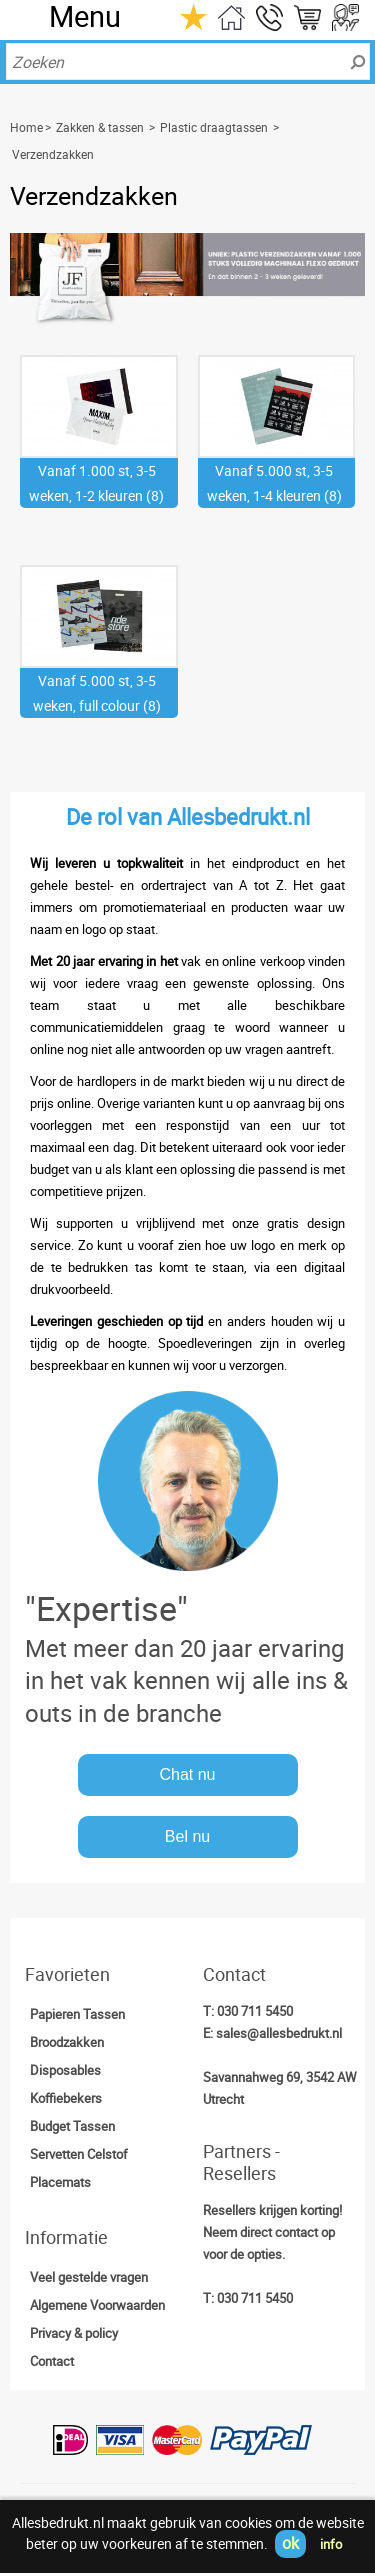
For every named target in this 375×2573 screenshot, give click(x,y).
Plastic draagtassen (214, 127)
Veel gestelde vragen (89, 2277)
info (331, 2544)
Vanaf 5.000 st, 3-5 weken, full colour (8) (97, 693)
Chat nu (187, 1774)
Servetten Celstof (79, 2154)
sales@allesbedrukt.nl (279, 2033)
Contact (52, 2361)
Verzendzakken (53, 154)
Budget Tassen (72, 2126)
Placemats (60, 2182)
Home (26, 127)
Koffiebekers (66, 2098)
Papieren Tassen (77, 2014)
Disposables (65, 2070)
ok (290, 2543)
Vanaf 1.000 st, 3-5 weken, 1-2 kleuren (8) (96, 483)
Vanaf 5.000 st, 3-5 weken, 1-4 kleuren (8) (274, 483)
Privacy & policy (74, 2333)
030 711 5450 (255, 2011)
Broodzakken (67, 2042)
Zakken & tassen (100, 127)
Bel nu (187, 1836)
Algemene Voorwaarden (97, 2305)
